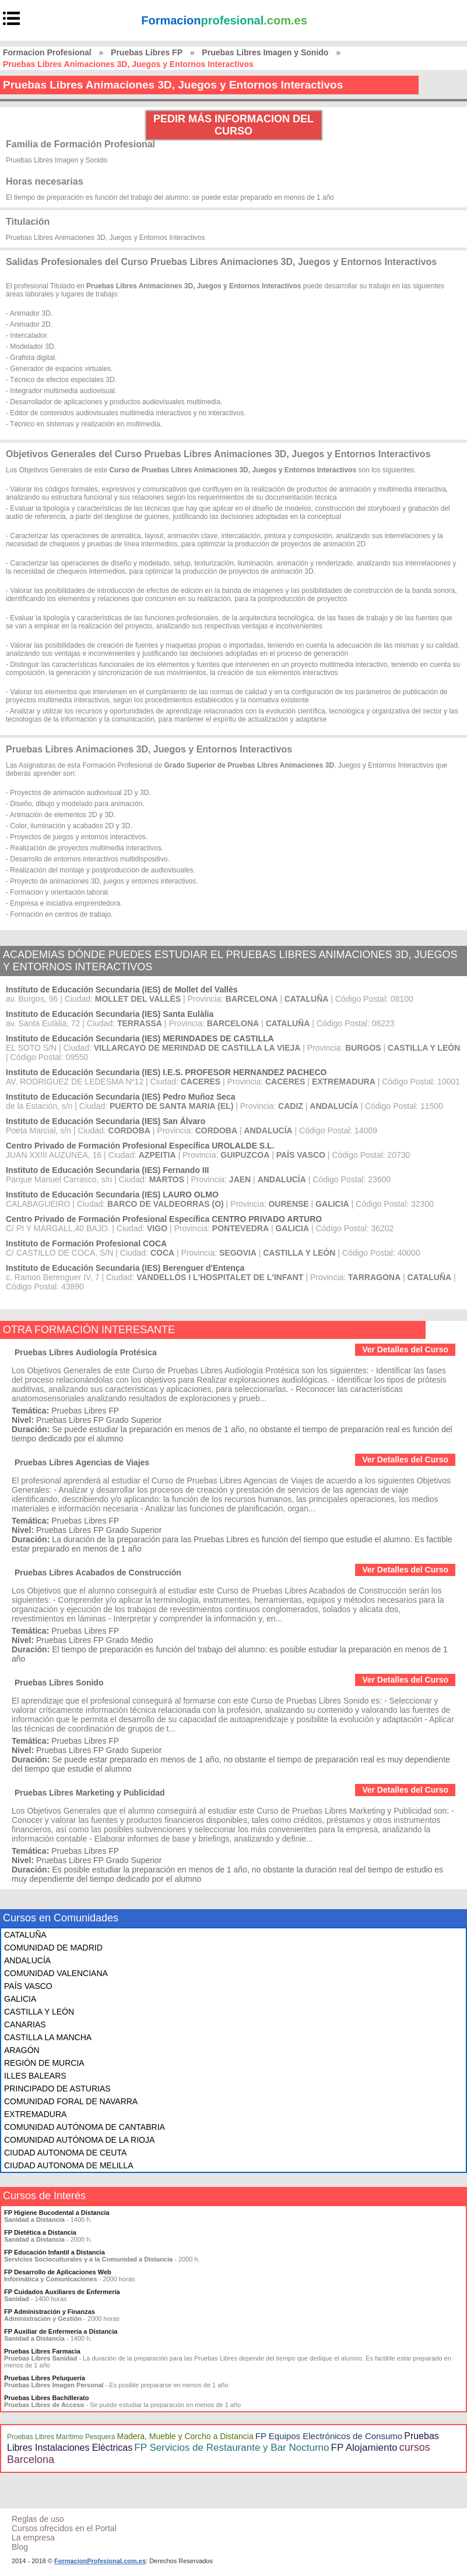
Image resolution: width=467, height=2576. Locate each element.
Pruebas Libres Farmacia (42, 2351)
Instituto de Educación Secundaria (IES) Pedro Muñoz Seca (121, 1096)
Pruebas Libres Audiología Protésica (86, 1352)
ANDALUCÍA (27, 1960)
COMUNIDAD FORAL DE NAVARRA (71, 2101)
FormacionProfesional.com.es (100, 2560)
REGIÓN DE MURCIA (44, 2063)
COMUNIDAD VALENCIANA (56, 1973)
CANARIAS (25, 2024)
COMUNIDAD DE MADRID (53, 1947)
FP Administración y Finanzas (49, 2311)
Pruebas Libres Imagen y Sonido (265, 52)
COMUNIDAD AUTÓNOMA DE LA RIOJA (79, 2139)
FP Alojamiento (364, 2447)
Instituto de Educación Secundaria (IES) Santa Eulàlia (109, 1014)
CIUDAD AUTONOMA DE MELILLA (68, 2165)
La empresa (33, 2537)
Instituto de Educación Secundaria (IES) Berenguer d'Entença (125, 1268)
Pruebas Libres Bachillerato (46, 2397)
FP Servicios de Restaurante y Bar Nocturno (231, 2447)
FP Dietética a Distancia (40, 2232)
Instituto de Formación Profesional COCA (86, 1243)
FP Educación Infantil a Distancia (54, 2252)
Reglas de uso (38, 2519)
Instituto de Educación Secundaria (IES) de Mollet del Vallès (122, 989)
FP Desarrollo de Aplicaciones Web (57, 2271)
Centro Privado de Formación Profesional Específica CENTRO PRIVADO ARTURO (164, 1219)
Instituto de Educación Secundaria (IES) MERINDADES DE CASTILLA (140, 1038)
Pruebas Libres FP (146, 52)
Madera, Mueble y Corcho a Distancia (185, 2436)
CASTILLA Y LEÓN (39, 2011)
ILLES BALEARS (35, 2075)
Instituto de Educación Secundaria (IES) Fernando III (107, 1170)
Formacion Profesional (47, 52)
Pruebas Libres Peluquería (44, 2377)
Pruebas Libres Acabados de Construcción (98, 1572)
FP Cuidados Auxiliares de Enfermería (62, 2291)
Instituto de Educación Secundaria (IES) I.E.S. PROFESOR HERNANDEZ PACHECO (166, 1072)
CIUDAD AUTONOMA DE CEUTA (65, 2152)
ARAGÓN (22, 2050)
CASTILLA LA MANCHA (48, 2037)
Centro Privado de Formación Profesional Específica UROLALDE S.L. (140, 1145)
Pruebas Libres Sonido (59, 1682)
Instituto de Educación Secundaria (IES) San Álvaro (105, 1121)
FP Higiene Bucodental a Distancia (57, 2212)
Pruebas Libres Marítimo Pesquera (61, 2437)
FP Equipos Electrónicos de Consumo (328, 2436)
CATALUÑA (25, 1934)
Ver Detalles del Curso (405, 1349)
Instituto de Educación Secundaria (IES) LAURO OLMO (112, 1194)
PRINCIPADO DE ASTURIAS (57, 2088)
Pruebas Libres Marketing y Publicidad (90, 1792)
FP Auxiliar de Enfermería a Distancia (60, 2331)
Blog (20, 2547)
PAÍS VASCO (28, 1986)
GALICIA (20, 1998)
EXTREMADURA (35, 2114)
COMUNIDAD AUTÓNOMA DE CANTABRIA (84, 2127)
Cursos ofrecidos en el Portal (64, 2528)
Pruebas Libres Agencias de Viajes (82, 1462)
